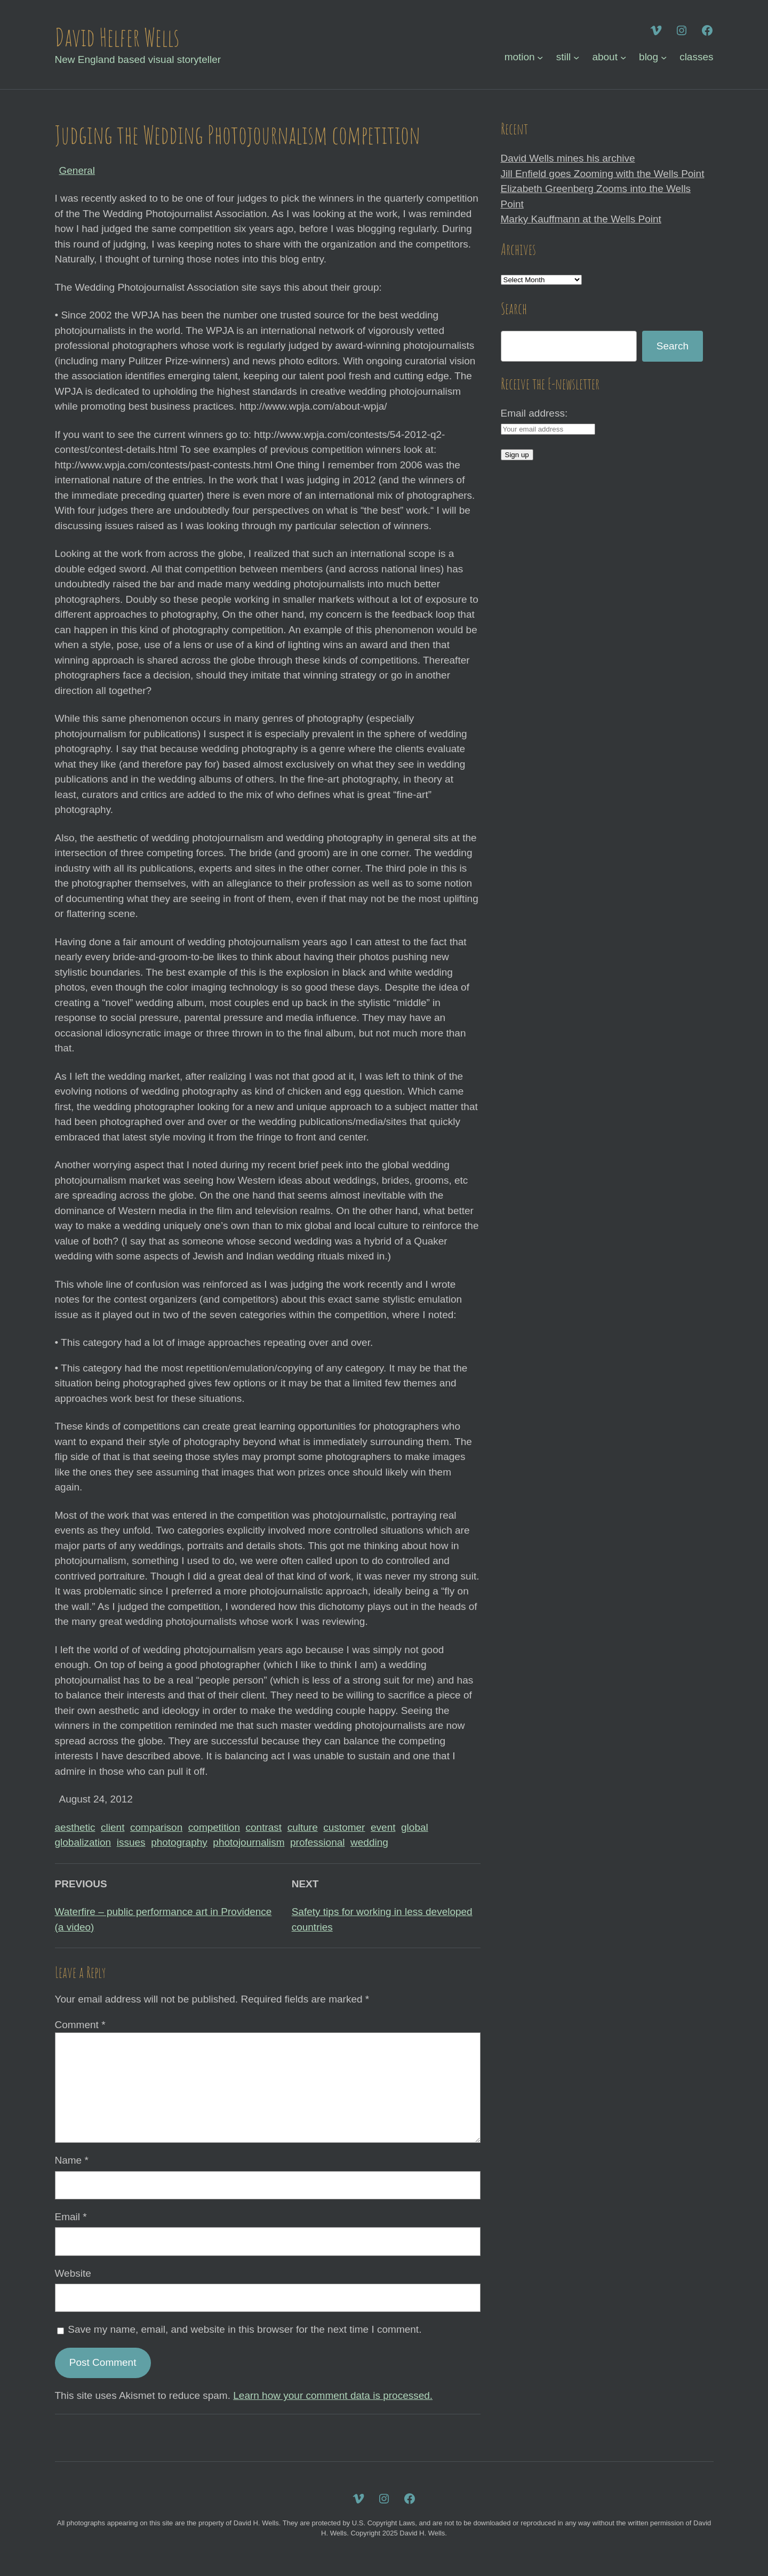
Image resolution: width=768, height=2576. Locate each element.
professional (317, 1842)
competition (214, 1827)
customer (344, 1827)
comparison (156, 1827)
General (77, 170)
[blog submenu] (664, 57)
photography (179, 1842)
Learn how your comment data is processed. (333, 2395)
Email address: (534, 413)
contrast (264, 1827)
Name (72, 2160)
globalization (83, 1842)
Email (71, 2216)
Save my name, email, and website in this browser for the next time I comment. (244, 2329)
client (112, 1827)
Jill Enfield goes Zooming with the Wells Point (603, 173)
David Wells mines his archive (568, 158)
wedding (369, 1842)
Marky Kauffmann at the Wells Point (581, 219)
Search (673, 346)
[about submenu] (623, 57)
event (383, 1827)
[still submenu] (576, 57)
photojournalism (248, 1842)
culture (302, 1827)
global (414, 1827)
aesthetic (75, 1827)
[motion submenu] (540, 57)
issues (131, 1842)
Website (73, 2273)
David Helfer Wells (117, 36)
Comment (80, 2024)
